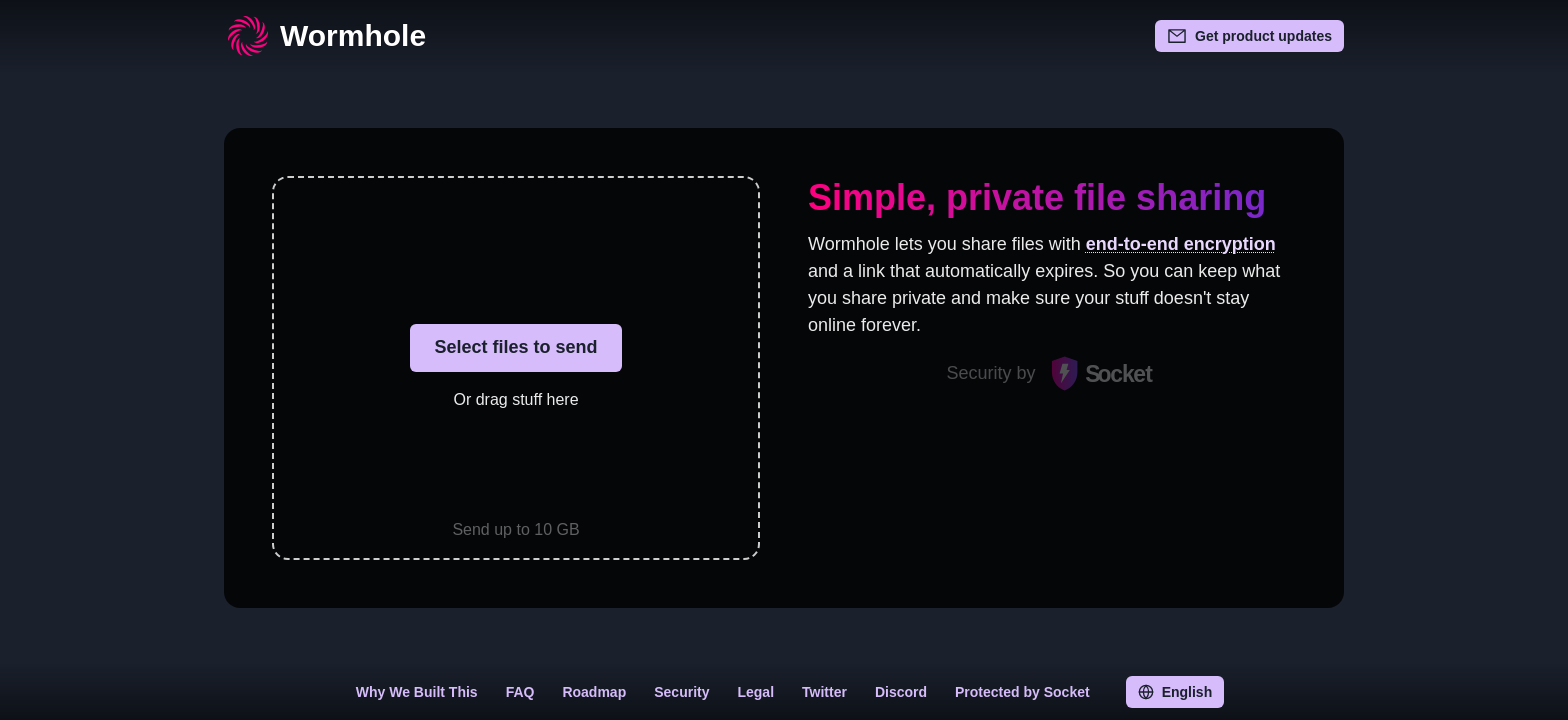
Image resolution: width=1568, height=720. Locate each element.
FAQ (520, 692)
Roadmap (594, 692)
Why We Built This (417, 692)
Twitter (824, 692)
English (1175, 692)
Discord (901, 692)
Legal (755, 692)
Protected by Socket (1022, 692)
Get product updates (1249, 36)
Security (681, 692)
